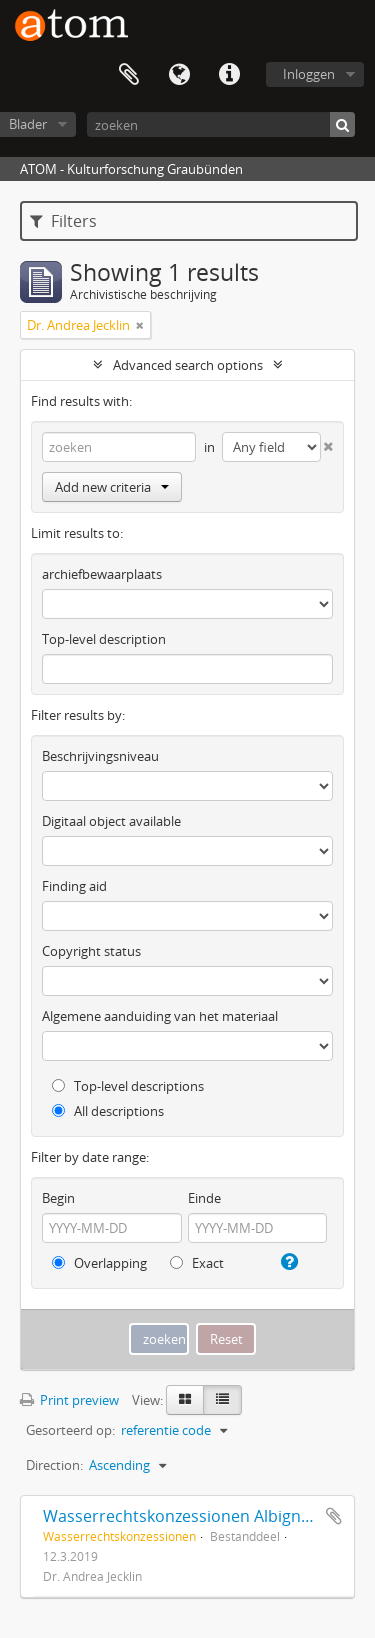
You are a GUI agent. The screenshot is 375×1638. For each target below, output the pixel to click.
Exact (197, 1263)
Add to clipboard (334, 1516)
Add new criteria (112, 487)
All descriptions (108, 1111)
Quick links (229, 75)
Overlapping (99, 1263)
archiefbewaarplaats (102, 574)
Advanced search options (188, 365)
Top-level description (104, 639)
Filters (63, 221)
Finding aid (74, 886)
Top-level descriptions (128, 1086)
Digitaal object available (111, 821)
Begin (58, 1198)
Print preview (69, 1400)
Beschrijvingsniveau (100, 756)
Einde (204, 1198)
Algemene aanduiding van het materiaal (160, 1016)
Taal (179, 75)
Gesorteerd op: (70, 1430)
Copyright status (91, 951)
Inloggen (309, 74)
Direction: (54, 1465)
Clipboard (129, 75)
